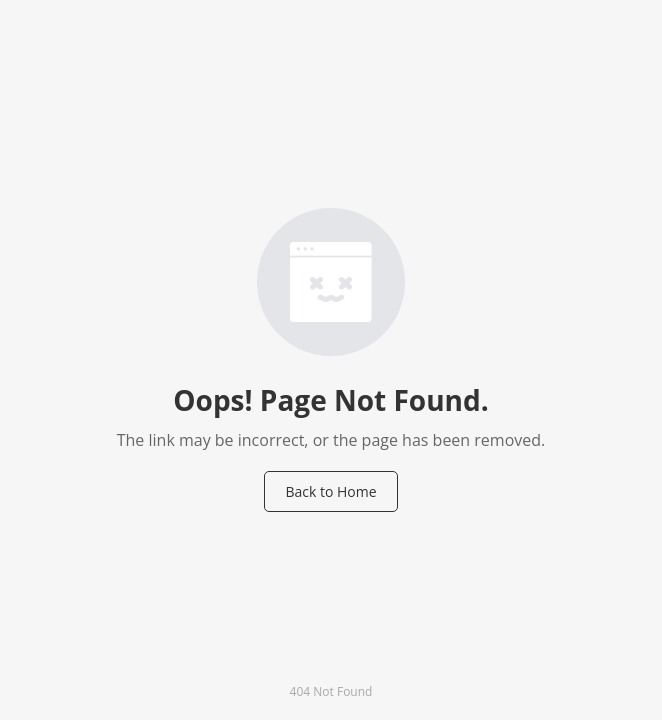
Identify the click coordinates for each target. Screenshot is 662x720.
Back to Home (330, 491)
